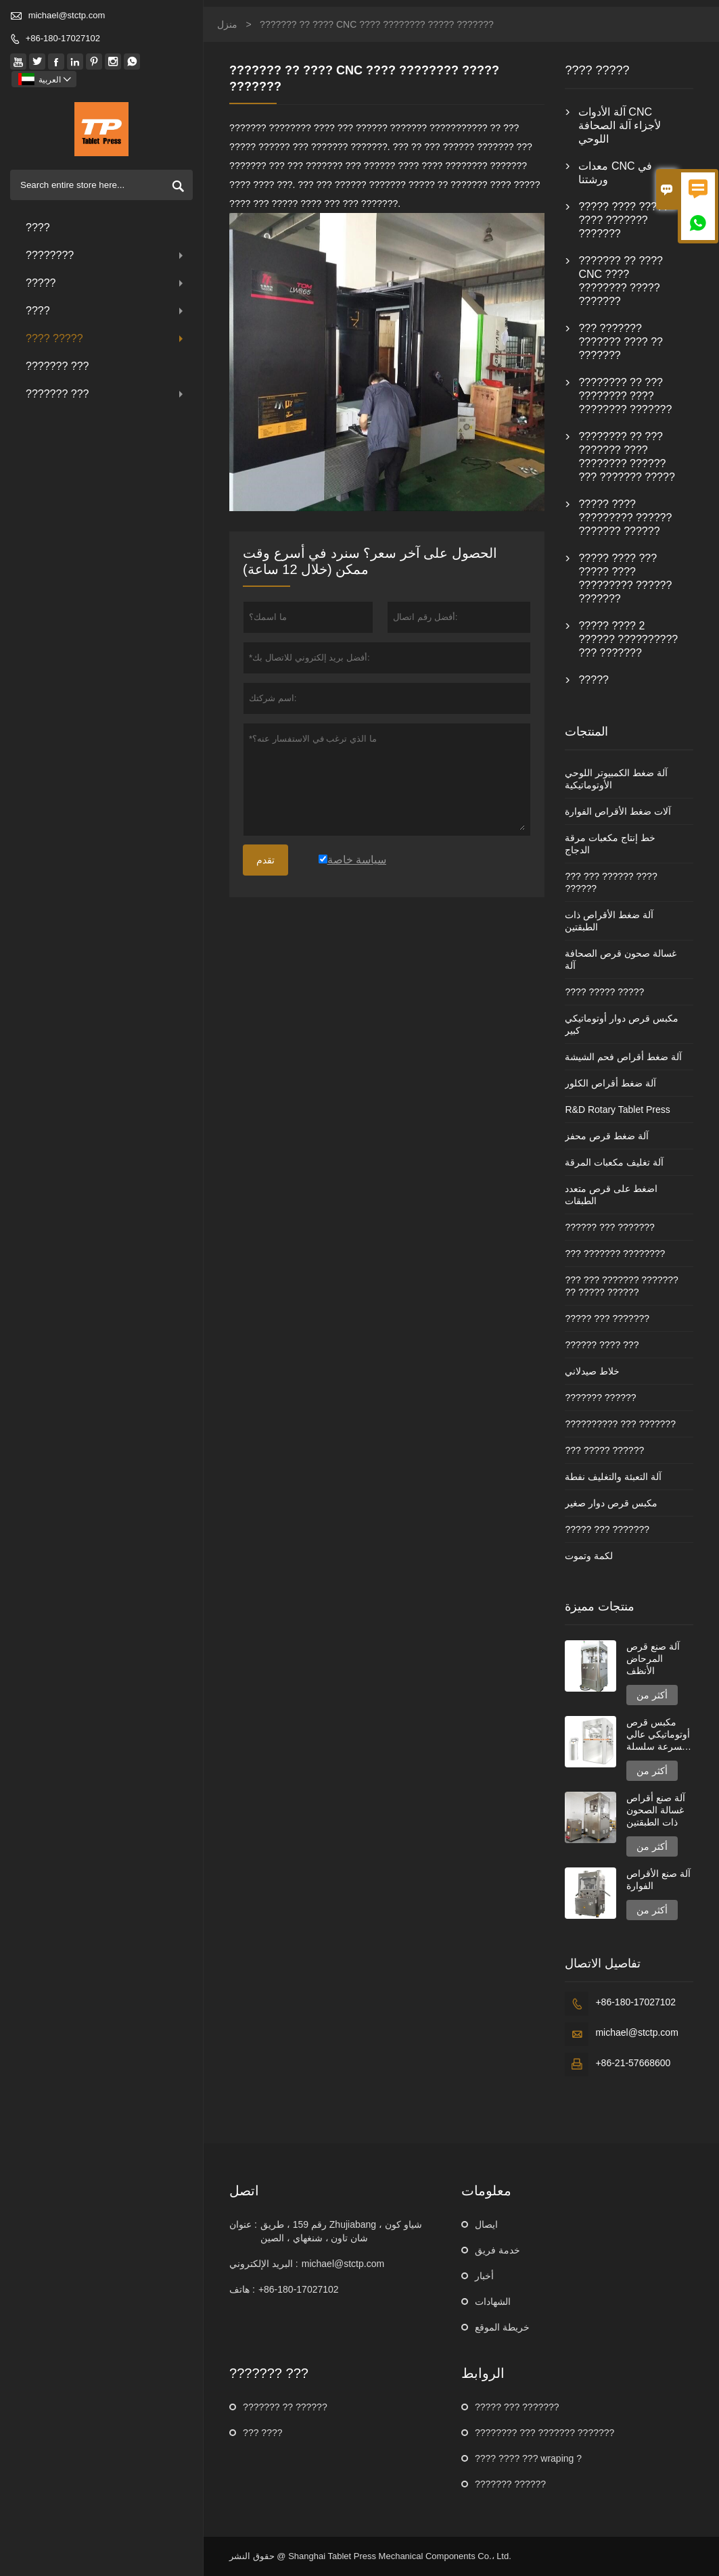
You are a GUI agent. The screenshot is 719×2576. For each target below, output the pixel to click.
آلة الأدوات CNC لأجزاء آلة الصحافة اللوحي (619, 125)
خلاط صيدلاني (592, 1371)
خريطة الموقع (502, 2327)
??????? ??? (57, 366)
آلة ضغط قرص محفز (607, 1135)
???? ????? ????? (604, 991)
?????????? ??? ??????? (620, 1423)
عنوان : (243, 2224)
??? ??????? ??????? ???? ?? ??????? (620, 342)
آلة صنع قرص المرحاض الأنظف (653, 1658)
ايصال (486, 2224)
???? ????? (106, 338)
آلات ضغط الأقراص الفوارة (618, 811)
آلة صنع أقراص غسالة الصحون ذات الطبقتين (655, 1810)
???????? (106, 255)
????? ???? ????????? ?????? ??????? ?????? (625, 517)
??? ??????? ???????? (615, 1253)
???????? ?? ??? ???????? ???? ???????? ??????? (625, 396)
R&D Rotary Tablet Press (617, 1109)
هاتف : (242, 2289)
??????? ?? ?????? (285, 2407)
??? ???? (262, 2432)
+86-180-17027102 (63, 38)
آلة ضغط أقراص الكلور (610, 1083)
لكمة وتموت (589, 1555)
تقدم (265, 860)
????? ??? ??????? (607, 1318)
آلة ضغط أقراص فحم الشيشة (623, 1056)
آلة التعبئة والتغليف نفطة (613, 1476)
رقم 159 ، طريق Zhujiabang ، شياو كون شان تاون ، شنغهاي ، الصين (341, 2231)
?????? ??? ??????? (609, 1227)
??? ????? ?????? (604, 1450)
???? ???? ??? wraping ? (528, 2458)
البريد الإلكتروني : (263, 2263)
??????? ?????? (600, 1397)
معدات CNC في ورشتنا (615, 172)
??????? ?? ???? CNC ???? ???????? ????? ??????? (620, 281)
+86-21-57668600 (632, 2062)
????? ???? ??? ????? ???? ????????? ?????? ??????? (625, 578)
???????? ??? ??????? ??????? (544, 2432)
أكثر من (652, 1695)
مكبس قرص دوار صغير (611, 1503)
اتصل (244, 2190)
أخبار (484, 2275)
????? (106, 283)
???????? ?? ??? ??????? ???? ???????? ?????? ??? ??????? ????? (626, 457)
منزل (227, 24)
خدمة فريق (497, 2250)
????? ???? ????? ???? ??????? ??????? (623, 220)
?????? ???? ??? (602, 1344)
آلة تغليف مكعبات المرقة (614, 1162)
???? (38, 227)
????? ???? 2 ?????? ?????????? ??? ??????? (628, 639)
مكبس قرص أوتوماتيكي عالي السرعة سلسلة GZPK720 (658, 1734)
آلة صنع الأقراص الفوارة (658, 1879)
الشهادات (493, 2301)
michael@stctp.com (67, 15)
